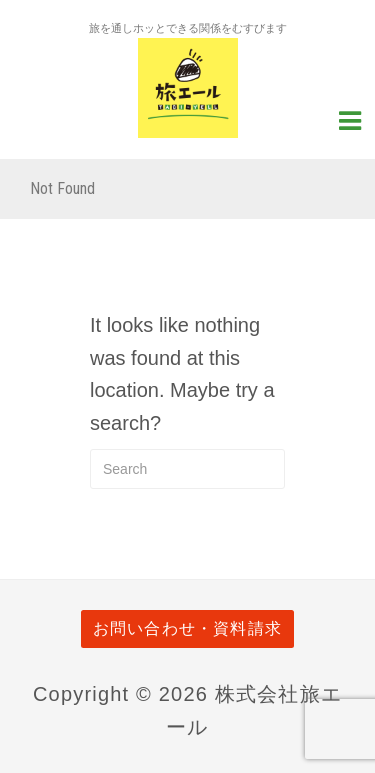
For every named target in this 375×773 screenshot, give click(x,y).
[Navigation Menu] (350, 119)
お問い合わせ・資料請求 (187, 628)
